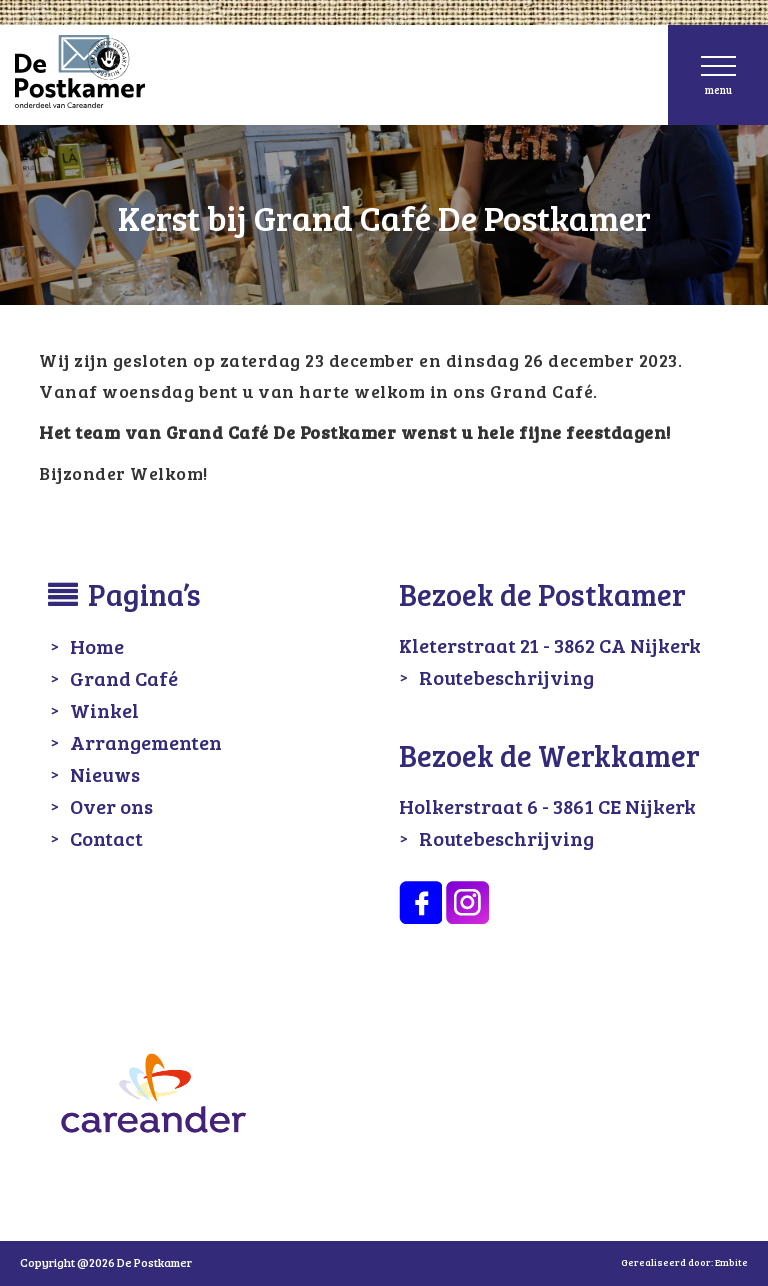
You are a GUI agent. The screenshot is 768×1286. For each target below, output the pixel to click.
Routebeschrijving (506, 677)
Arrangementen (146, 742)
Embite (731, 1262)
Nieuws (105, 774)
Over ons (111, 806)
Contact (106, 838)
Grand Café (124, 678)
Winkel (104, 710)
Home (97, 646)
